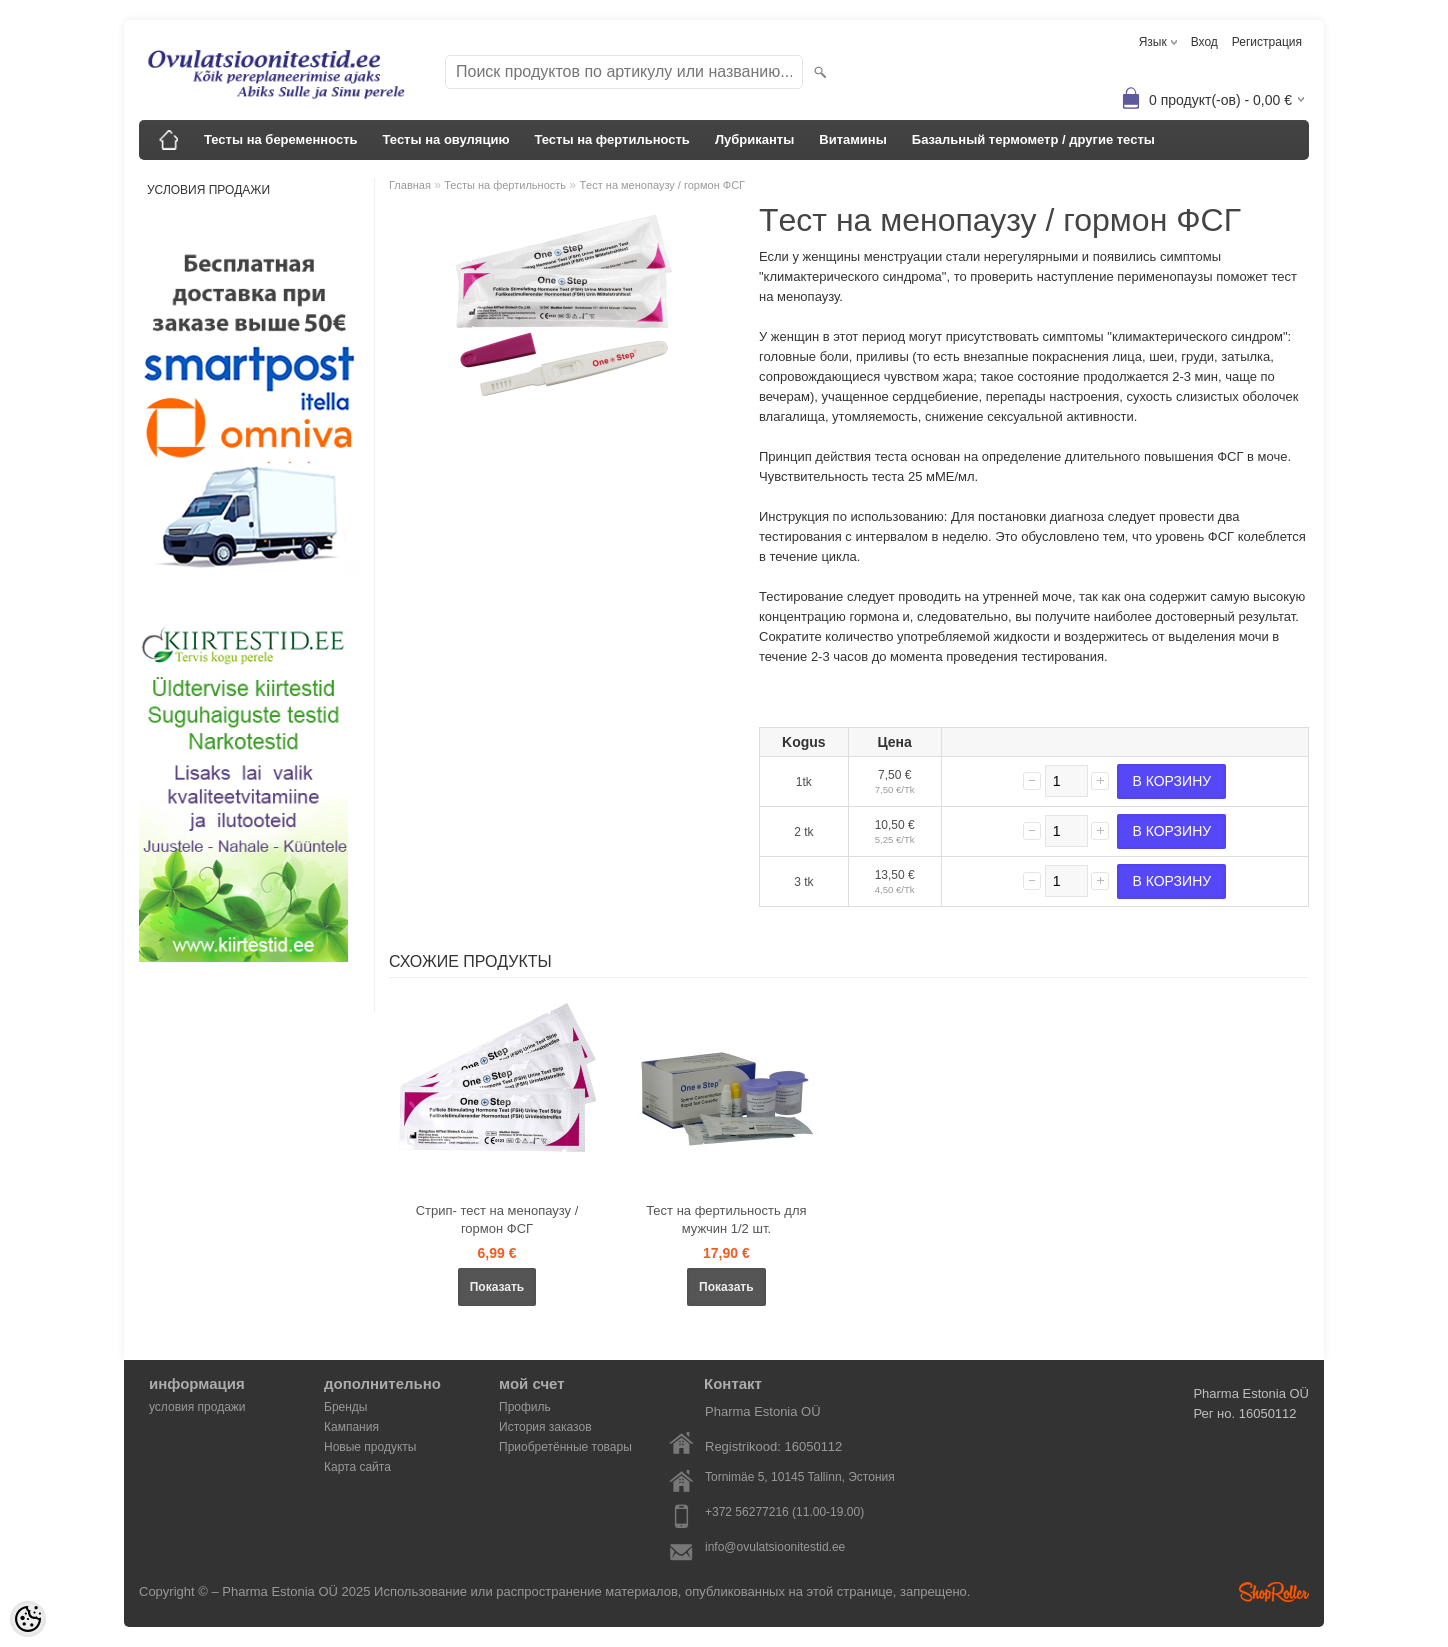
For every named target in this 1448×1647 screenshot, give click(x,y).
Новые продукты (370, 1447)
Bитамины (853, 139)
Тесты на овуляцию (446, 139)
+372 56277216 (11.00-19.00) (784, 1512)
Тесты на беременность (281, 139)
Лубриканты (754, 139)
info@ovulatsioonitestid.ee (775, 1547)
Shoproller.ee (1274, 1592)
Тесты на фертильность (611, 139)
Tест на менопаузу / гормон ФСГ (662, 185)
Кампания (351, 1427)
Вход (1204, 42)
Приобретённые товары (565, 1447)
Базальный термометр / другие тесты (1033, 139)
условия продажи (208, 190)
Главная (410, 185)
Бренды (345, 1407)
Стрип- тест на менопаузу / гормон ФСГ (497, 1219)
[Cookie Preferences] (28, 1619)
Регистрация (1267, 42)
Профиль (525, 1407)
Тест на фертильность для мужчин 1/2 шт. (726, 1219)
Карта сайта (357, 1467)
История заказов (545, 1427)
